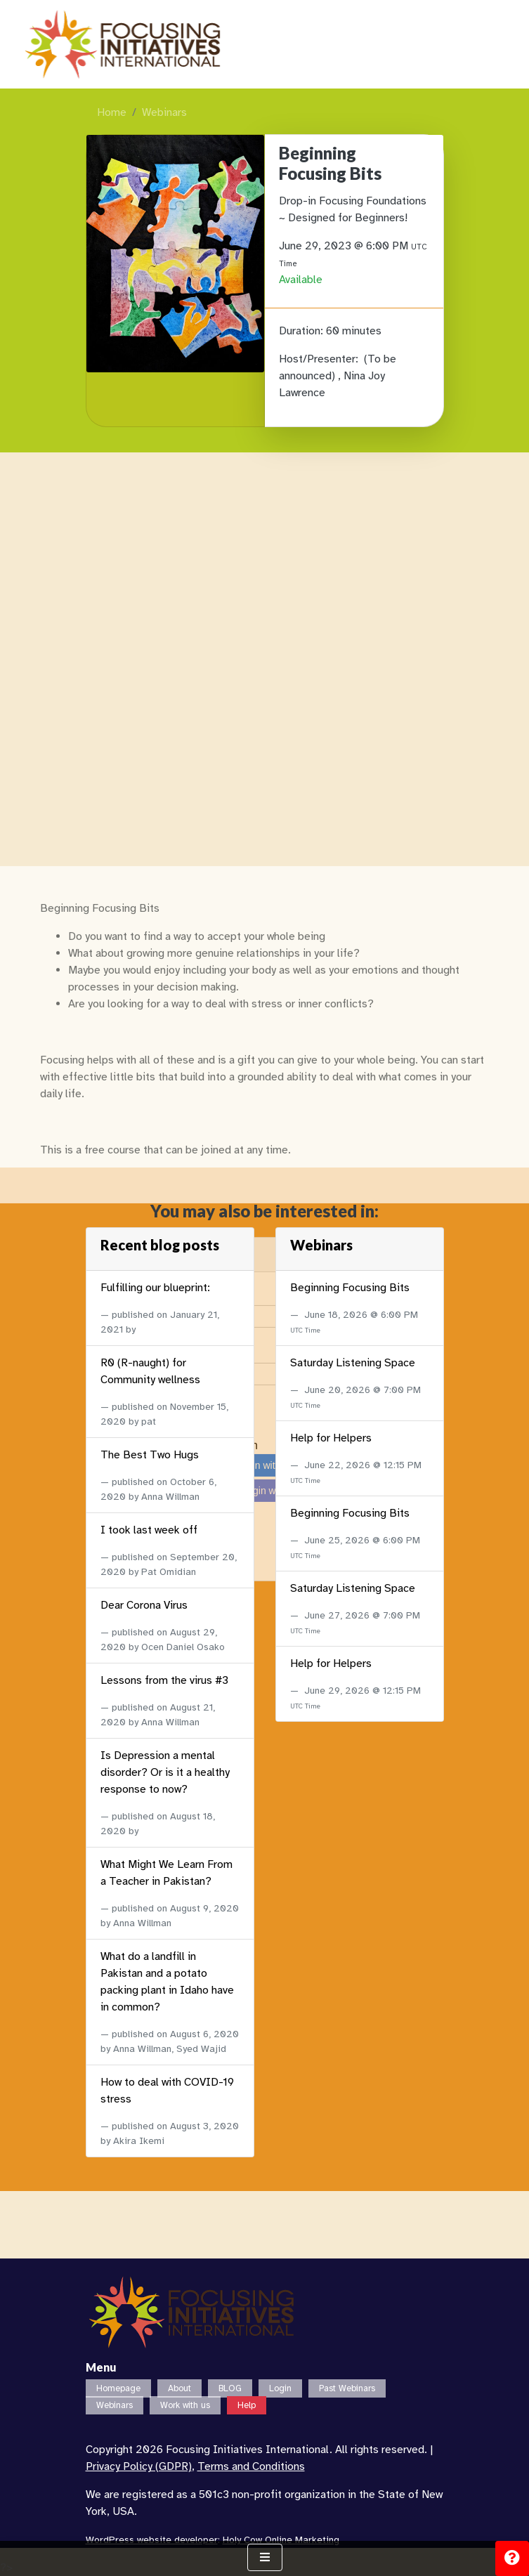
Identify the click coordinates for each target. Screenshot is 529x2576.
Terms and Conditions (251, 2466)
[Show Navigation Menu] (264, 2557)
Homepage (118, 2388)
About (179, 2388)
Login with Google (260, 2172)
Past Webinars (347, 2388)
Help (246, 2405)
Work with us (185, 2405)
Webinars (164, 112)
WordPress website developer (152, 2540)
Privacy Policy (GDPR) (139, 2466)
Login (280, 2388)
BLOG (230, 2388)
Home (111, 112)
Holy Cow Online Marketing (281, 2540)
